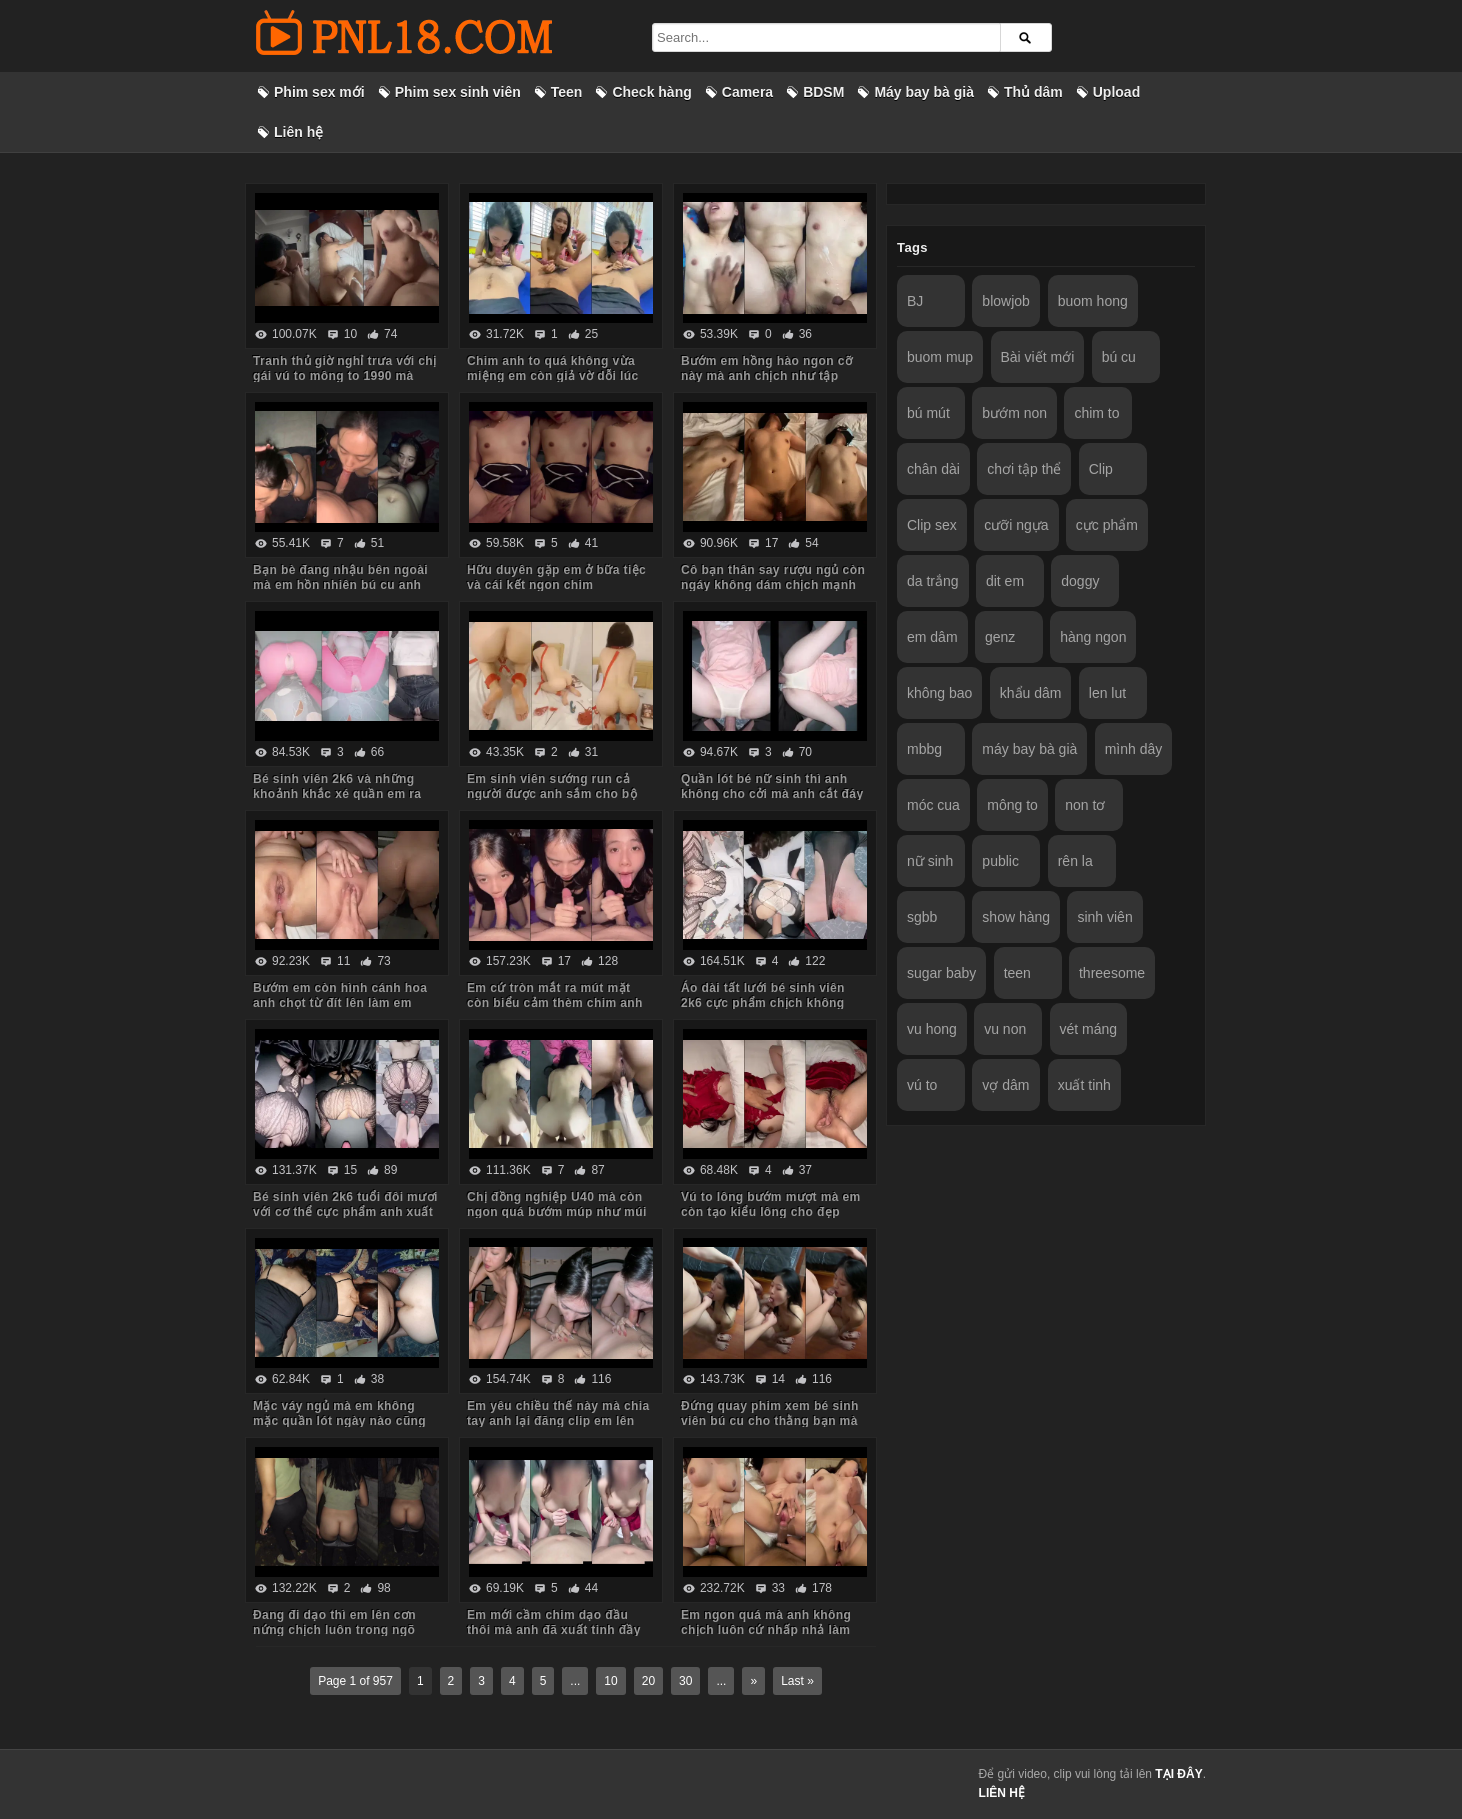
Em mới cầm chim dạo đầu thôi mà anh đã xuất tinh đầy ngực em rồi (554, 1630)
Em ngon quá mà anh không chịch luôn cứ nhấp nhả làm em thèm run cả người (766, 1630)
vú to (922, 1085)
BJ (915, 301)
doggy (1080, 581)
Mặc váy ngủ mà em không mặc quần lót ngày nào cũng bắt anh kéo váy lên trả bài (339, 1421)
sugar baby (941, 973)
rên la (1075, 861)
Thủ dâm (1033, 92)
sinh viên (1104, 917)
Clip (1101, 469)
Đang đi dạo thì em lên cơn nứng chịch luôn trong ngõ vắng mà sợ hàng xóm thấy (335, 1630)
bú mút (928, 413)
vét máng (1089, 1029)
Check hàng (651, 92)
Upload (1116, 92)
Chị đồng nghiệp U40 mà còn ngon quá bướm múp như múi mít (557, 1212)
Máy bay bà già (924, 92)
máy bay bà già (1029, 749)
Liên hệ (298, 132)
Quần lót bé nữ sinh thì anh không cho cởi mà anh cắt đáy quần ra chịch (772, 794)
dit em (1005, 581)
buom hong (1093, 301)
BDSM (823, 92)
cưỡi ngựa (1016, 525)
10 (610, 1681)
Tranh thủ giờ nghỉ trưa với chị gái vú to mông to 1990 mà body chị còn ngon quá (344, 376)
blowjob (1005, 301)
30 (685, 1681)
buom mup (940, 357)
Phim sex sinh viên (458, 92)
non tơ (1085, 805)
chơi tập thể (1024, 469)
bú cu (1119, 357)
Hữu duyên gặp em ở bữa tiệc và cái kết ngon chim (556, 577)
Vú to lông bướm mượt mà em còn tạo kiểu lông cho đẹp (771, 1204)
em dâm (932, 637)
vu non (1005, 1029)
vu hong (932, 1029)
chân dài (933, 469)
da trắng (933, 581)
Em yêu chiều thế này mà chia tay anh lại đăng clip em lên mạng (558, 1421)
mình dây (1134, 749)
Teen (567, 92)
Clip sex (932, 525)
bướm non (1014, 413)
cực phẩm (1107, 525)
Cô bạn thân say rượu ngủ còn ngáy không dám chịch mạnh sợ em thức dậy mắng (773, 585)
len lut (1107, 693)
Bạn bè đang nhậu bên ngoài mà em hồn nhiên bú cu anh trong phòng (340, 585)
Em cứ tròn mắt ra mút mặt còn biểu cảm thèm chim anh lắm (555, 1003)
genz (1000, 637)
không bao (939, 693)
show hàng (1016, 917)
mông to (1012, 805)
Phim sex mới (319, 92)
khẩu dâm (1031, 693)
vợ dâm (1005, 1085)
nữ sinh (930, 861)
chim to (1096, 413)
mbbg (924, 749)
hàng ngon (1093, 637)
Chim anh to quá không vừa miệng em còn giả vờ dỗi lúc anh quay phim (553, 376)
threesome (1112, 973)
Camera (747, 92)
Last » (797, 1681)
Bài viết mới (1038, 357)
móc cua (933, 805)
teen (1017, 973)
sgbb (922, 917)
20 (648, 1681)
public (1000, 861)
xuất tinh (1084, 1085)
